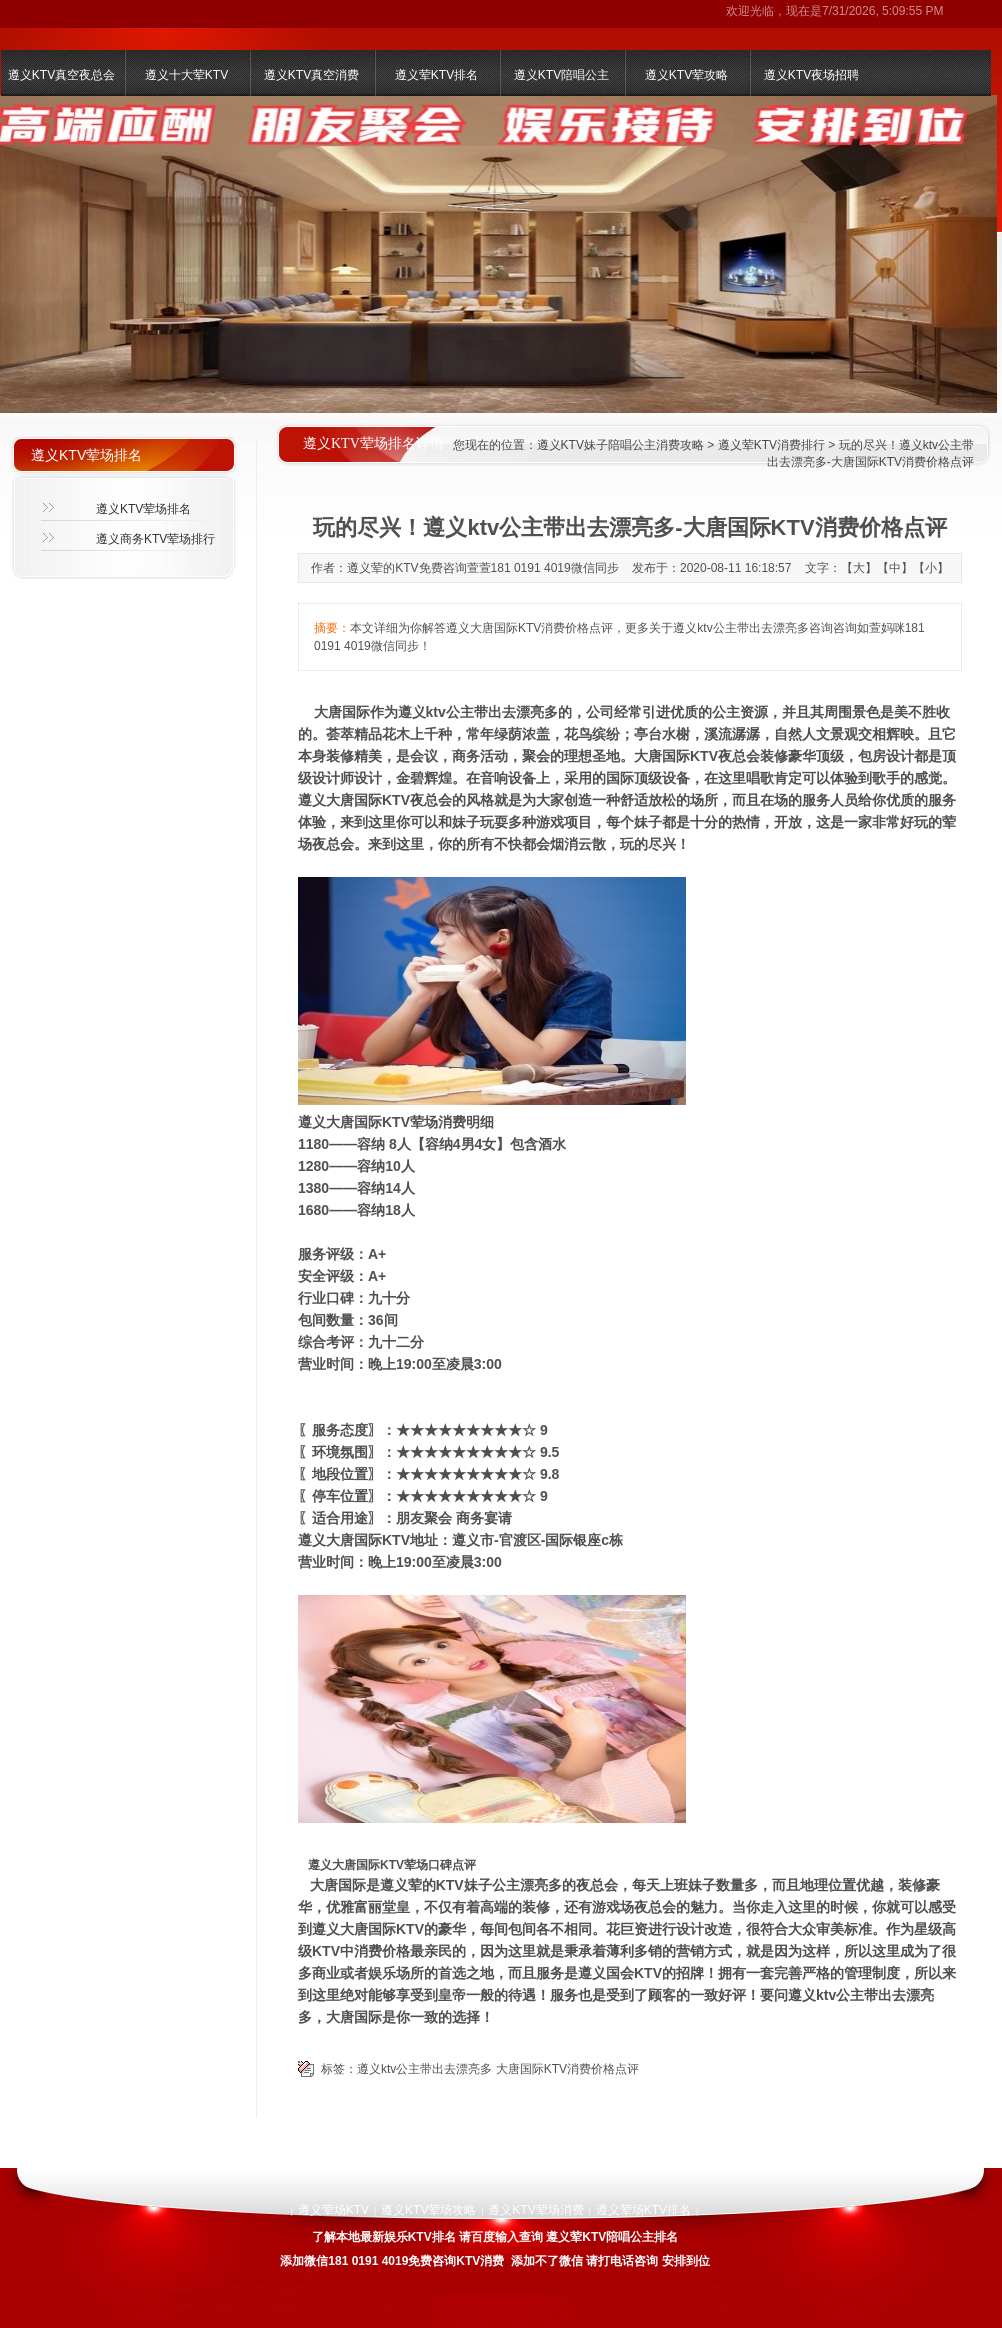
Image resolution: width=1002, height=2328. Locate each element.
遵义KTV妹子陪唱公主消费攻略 (620, 445)
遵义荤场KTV (333, 2210)
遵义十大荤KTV (186, 75)
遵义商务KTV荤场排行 (155, 539)
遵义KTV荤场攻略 (428, 2210)
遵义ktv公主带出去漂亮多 (424, 2069)
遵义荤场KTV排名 (643, 2210)
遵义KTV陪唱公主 (561, 75)
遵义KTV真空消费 (311, 75)
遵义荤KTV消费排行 (771, 445)
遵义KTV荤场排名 (143, 509)
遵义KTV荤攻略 (686, 75)
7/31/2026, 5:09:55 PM (882, 11)
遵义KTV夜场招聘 (811, 75)
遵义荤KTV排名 (436, 75)
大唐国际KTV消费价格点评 (567, 2069)
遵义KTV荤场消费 (535, 2210)
